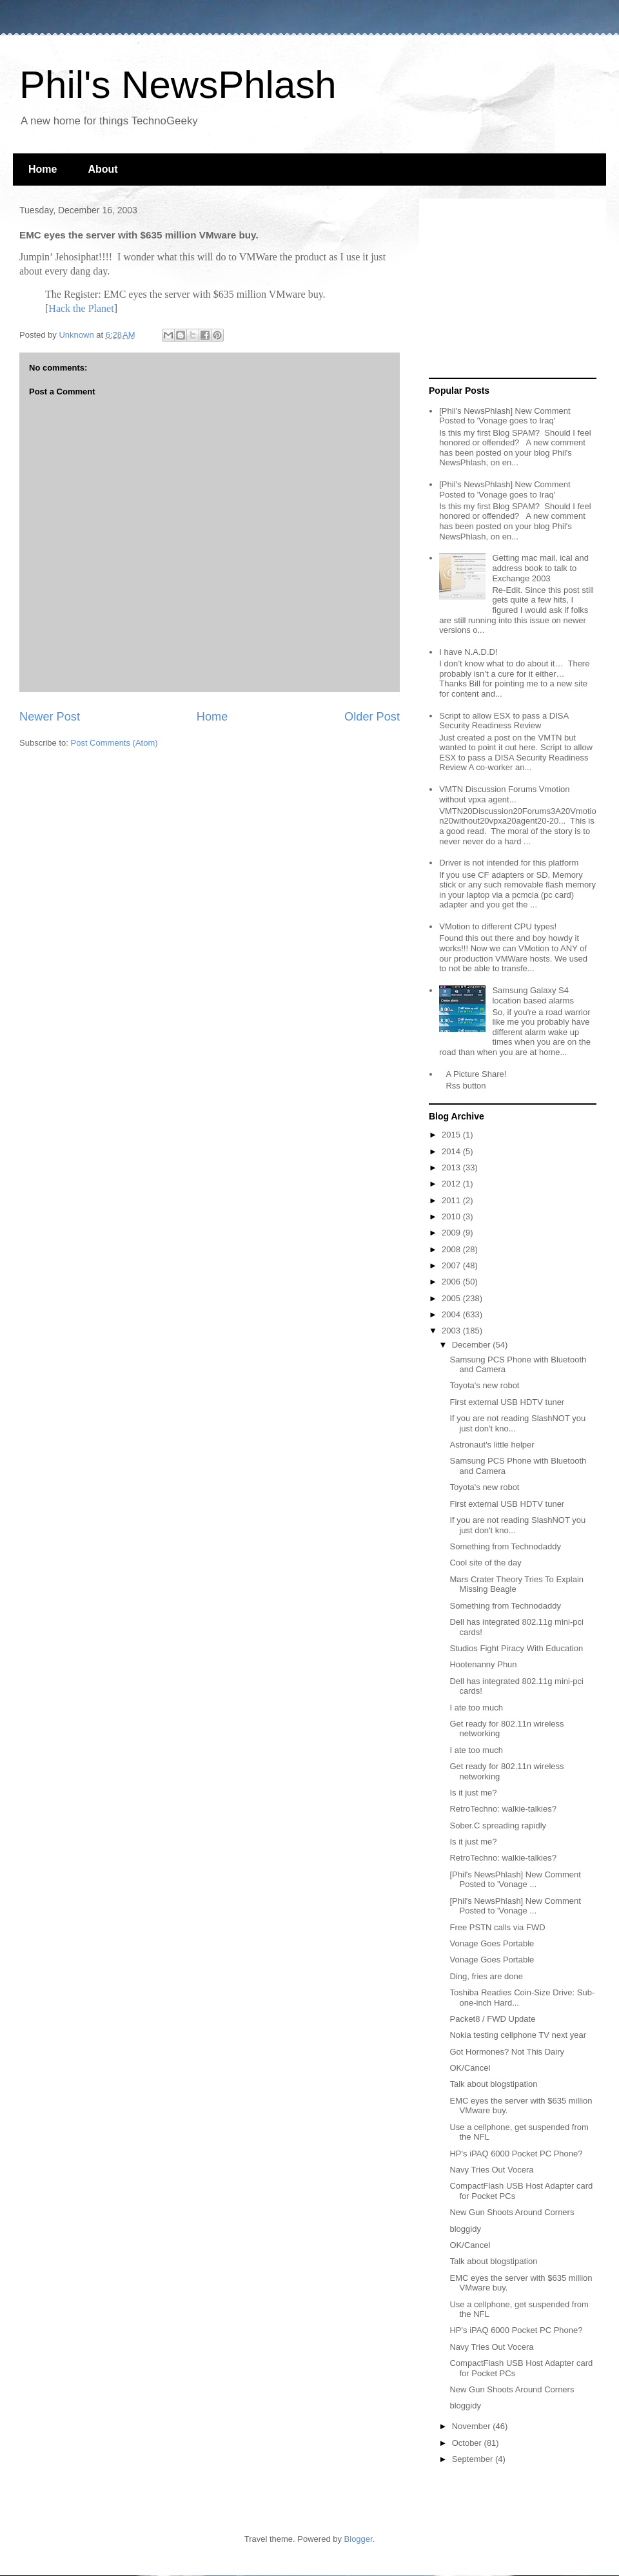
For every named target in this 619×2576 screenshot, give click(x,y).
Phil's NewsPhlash (178, 84)
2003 (452, 1330)
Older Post (372, 716)
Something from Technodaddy (504, 1546)
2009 (452, 1232)
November (472, 2426)
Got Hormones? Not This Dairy (506, 2052)
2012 (452, 1183)
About (102, 169)
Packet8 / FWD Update (492, 2019)
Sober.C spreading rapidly (497, 1825)
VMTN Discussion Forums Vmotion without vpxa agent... (504, 794)
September (473, 2459)
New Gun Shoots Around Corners (511, 2212)
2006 (452, 1281)
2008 (452, 1249)
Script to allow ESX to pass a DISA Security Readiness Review (503, 721)
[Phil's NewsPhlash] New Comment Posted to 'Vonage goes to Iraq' (504, 416)
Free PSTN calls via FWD (497, 1927)
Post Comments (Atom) (114, 743)
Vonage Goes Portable (491, 1943)
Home (42, 169)
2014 (452, 1151)
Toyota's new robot (484, 1385)
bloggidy (464, 2229)
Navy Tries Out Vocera (491, 2169)
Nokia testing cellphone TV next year (517, 2035)
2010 (452, 1216)
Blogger (358, 2539)
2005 (452, 1298)
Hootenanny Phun (482, 1664)
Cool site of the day (485, 1562)
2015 (452, 1134)
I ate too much (475, 1707)
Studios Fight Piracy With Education (516, 1648)
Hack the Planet (80, 308)
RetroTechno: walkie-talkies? (502, 1809)
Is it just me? (472, 1792)
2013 (452, 1167)
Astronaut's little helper (491, 1444)
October (468, 2443)
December (472, 1345)
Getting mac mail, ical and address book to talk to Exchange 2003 (540, 568)
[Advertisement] (509, 288)
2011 (452, 1200)
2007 (452, 1265)
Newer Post (49, 716)
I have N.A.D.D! (468, 652)
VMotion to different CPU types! (497, 926)
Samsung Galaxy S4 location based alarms (532, 995)
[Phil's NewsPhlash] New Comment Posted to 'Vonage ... (514, 1880)
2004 (452, 1314)
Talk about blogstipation (493, 2084)
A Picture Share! (476, 1074)
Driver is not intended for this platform (508, 862)
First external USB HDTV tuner (506, 1402)
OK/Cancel (469, 2068)
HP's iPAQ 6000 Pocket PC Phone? (515, 2153)
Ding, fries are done (485, 1976)
